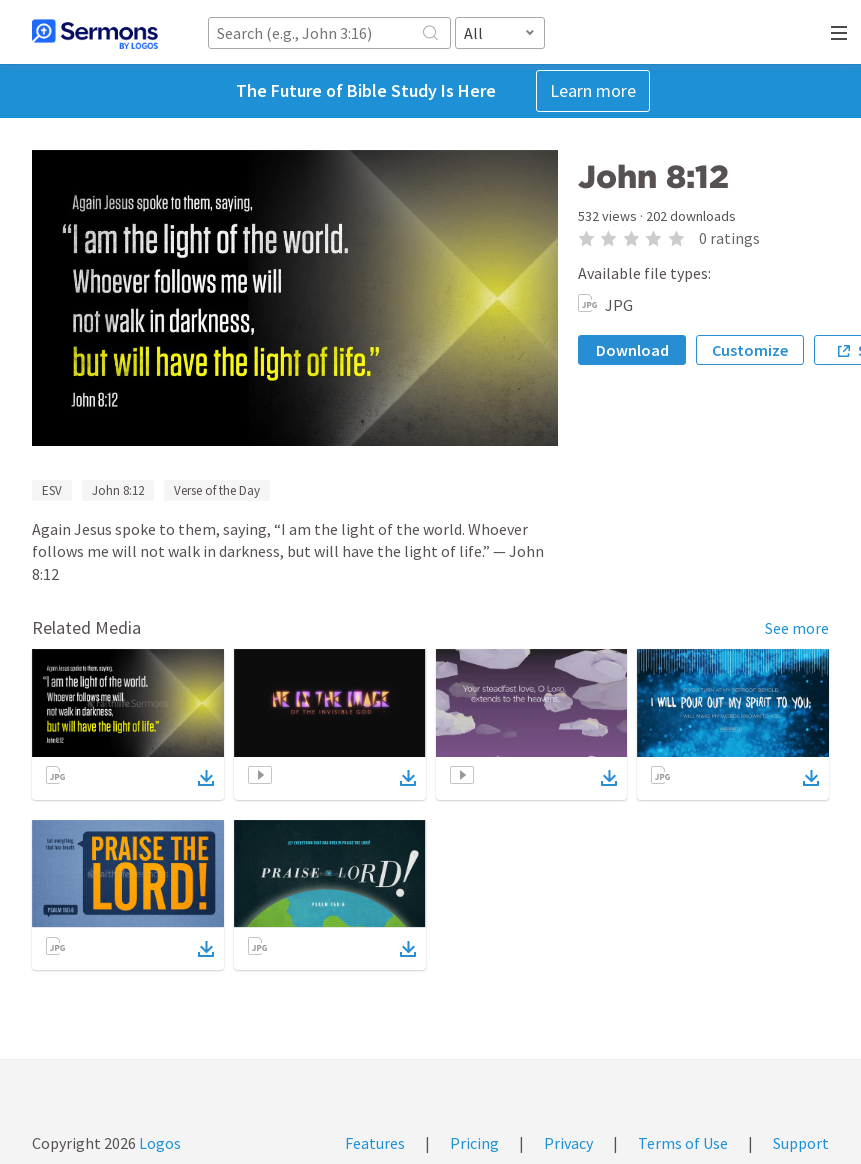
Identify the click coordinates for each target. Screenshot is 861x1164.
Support (801, 1143)
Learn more (593, 90)
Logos (158, 1143)
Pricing (474, 1143)
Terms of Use (683, 1143)
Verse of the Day (217, 490)
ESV (52, 490)
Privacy (568, 1143)
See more (797, 628)
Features (375, 1143)
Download (632, 350)
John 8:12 (118, 490)
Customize (750, 350)
